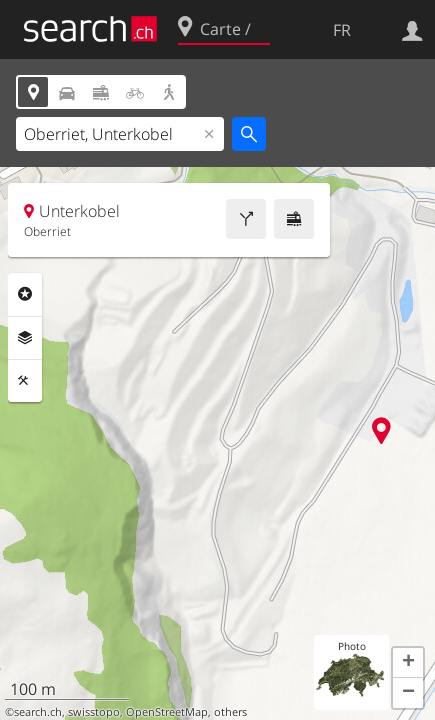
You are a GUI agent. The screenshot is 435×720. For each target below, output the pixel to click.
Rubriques (25, 294)
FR (342, 30)
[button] (408, 663)
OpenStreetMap (167, 712)
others (230, 712)
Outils (25, 381)
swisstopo (94, 712)
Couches (25, 338)
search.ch (38, 712)
